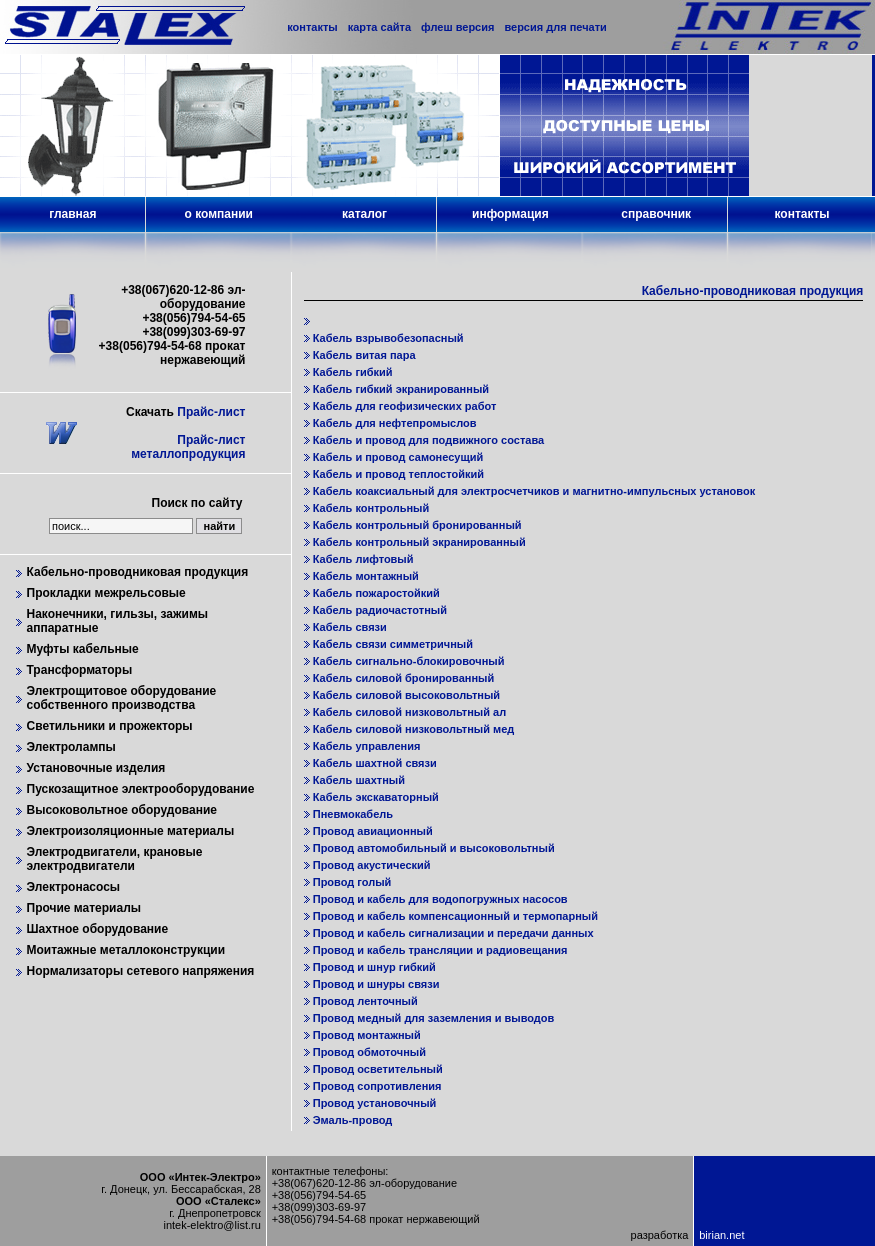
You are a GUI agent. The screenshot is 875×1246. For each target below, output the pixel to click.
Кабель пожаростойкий (376, 593)
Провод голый (352, 882)
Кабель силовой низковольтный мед (414, 729)
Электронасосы (74, 887)
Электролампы (71, 747)
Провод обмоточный (369, 1052)
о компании (218, 214)
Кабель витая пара (364, 355)
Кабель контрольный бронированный (417, 525)
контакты (802, 214)
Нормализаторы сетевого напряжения (141, 971)
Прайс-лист (211, 412)
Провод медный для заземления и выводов (434, 1018)
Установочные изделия (96, 768)
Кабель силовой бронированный (404, 678)
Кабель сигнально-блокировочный (409, 661)
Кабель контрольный (371, 508)
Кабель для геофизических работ (405, 406)
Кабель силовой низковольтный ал (409, 712)
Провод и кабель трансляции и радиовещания (440, 950)
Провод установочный (375, 1103)
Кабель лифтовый (363, 559)
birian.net (721, 1235)
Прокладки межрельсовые (106, 593)
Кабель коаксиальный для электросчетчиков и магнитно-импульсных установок (534, 491)
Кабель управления (367, 746)
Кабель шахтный (359, 780)
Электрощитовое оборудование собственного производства (122, 698)
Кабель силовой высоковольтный (406, 695)
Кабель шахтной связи (375, 763)
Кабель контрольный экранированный (419, 542)
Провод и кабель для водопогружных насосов (440, 899)
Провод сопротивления (377, 1086)
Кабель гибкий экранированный (401, 389)
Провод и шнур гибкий (374, 967)
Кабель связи (350, 627)
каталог (364, 214)
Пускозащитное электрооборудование (141, 789)
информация (510, 214)
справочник (656, 214)
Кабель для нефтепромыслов (395, 423)
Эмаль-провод (353, 1120)
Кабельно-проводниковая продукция (138, 572)
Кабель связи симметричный (393, 644)
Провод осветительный (378, 1069)
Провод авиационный (373, 831)
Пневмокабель (353, 814)
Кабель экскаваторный (376, 797)
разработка (660, 1235)
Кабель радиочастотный (380, 610)
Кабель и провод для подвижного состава (428, 440)
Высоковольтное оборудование (122, 810)
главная (72, 214)
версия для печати (555, 27)
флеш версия (457, 27)
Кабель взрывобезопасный (388, 338)
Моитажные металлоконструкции (126, 950)
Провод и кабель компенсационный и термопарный (455, 916)
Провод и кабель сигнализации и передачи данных (453, 933)
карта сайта (379, 27)
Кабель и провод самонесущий (398, 457)
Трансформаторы (80, 670)
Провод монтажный (367, 1035)
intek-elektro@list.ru (211, 1225)
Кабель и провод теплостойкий (398, 474)
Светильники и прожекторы (110, 726)
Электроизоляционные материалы (131, 831)
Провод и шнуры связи (376, 984)
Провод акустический (372, 865)
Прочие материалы (84, 908)
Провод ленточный (365, 1001)
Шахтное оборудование (98, 929)
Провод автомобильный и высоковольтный (434, 848)
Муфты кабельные (83, 649)
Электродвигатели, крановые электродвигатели (115, 859)
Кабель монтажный (366, 576)
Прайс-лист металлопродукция (188, 447)
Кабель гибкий (353, 372)
